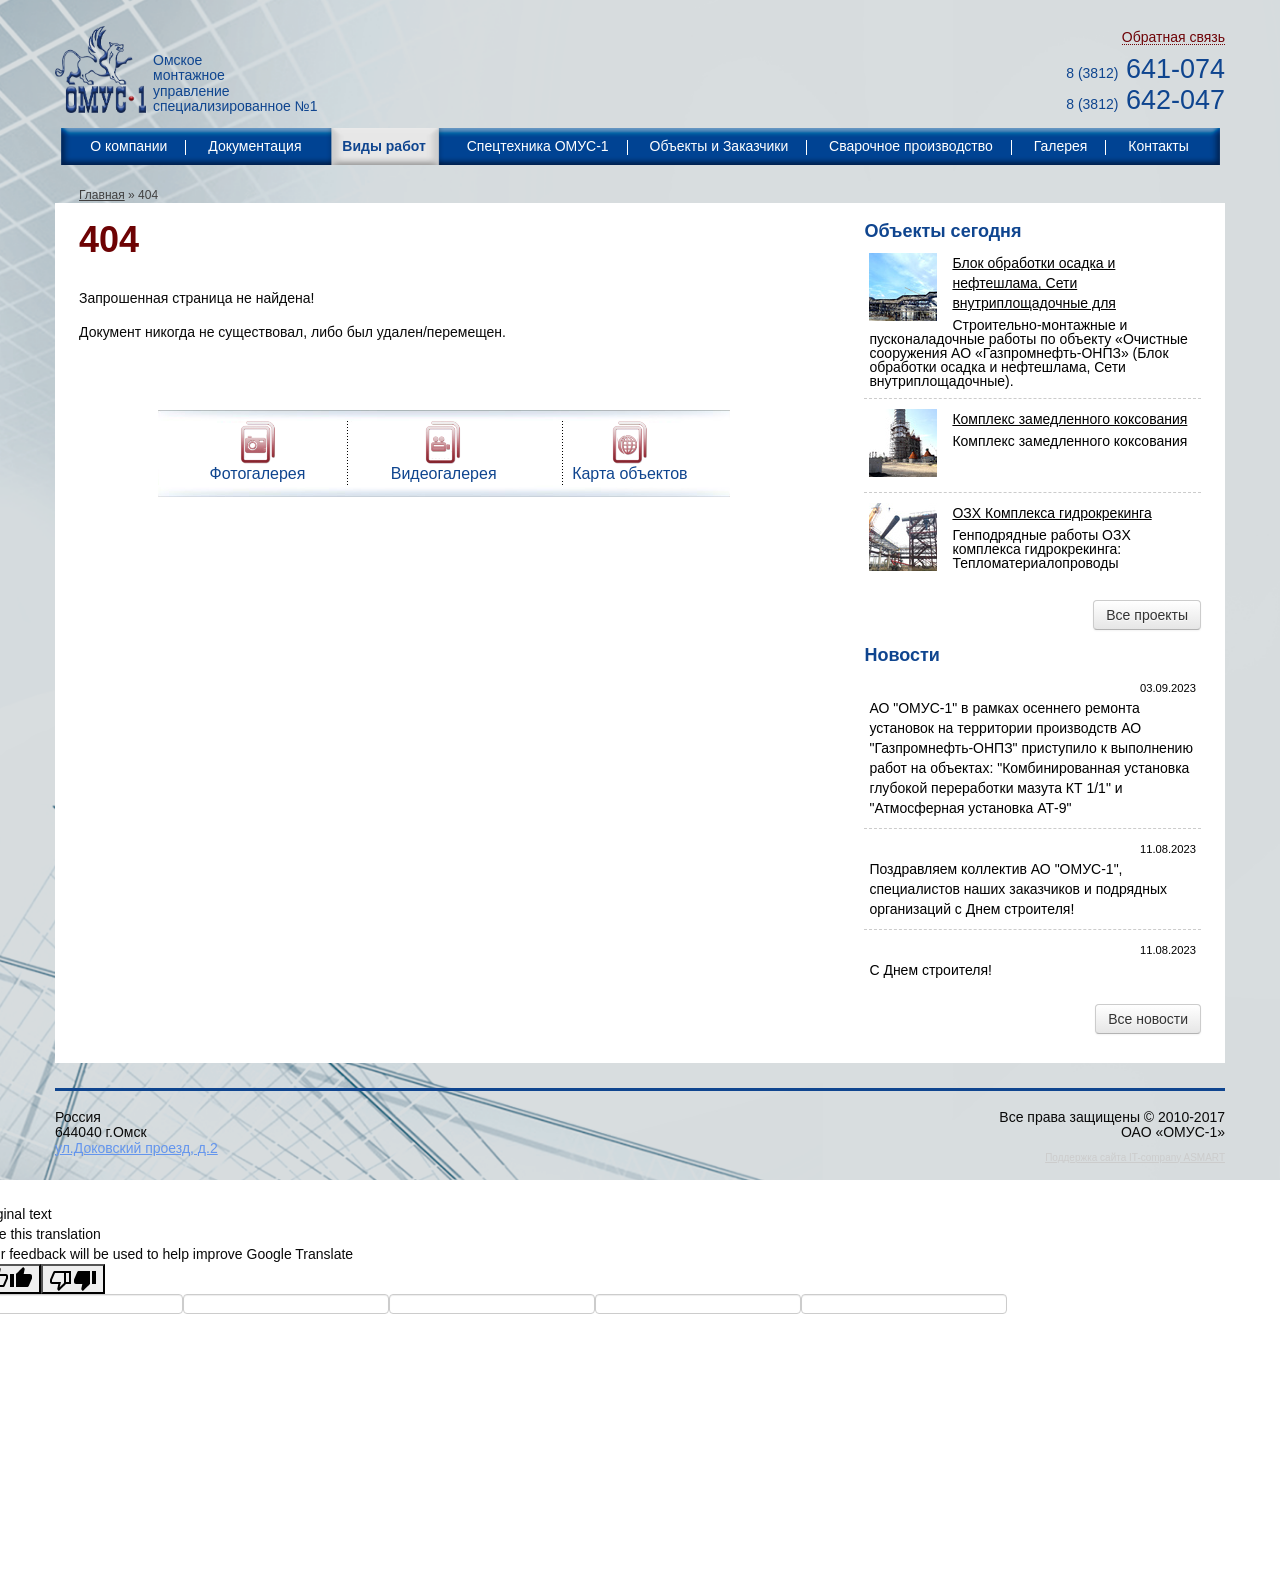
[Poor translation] (73, 1279)
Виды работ (384, 146)
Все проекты (1147, 615)
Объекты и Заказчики (719, 146)
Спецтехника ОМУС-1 (538, 146)
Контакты (1158, 146)
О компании (128, 146)
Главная (102, 195)
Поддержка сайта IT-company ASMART (1135, 1157)
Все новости (1148, 1019)
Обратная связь (1173, 37)
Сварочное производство (911, 146)
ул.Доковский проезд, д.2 (136, 1148)
